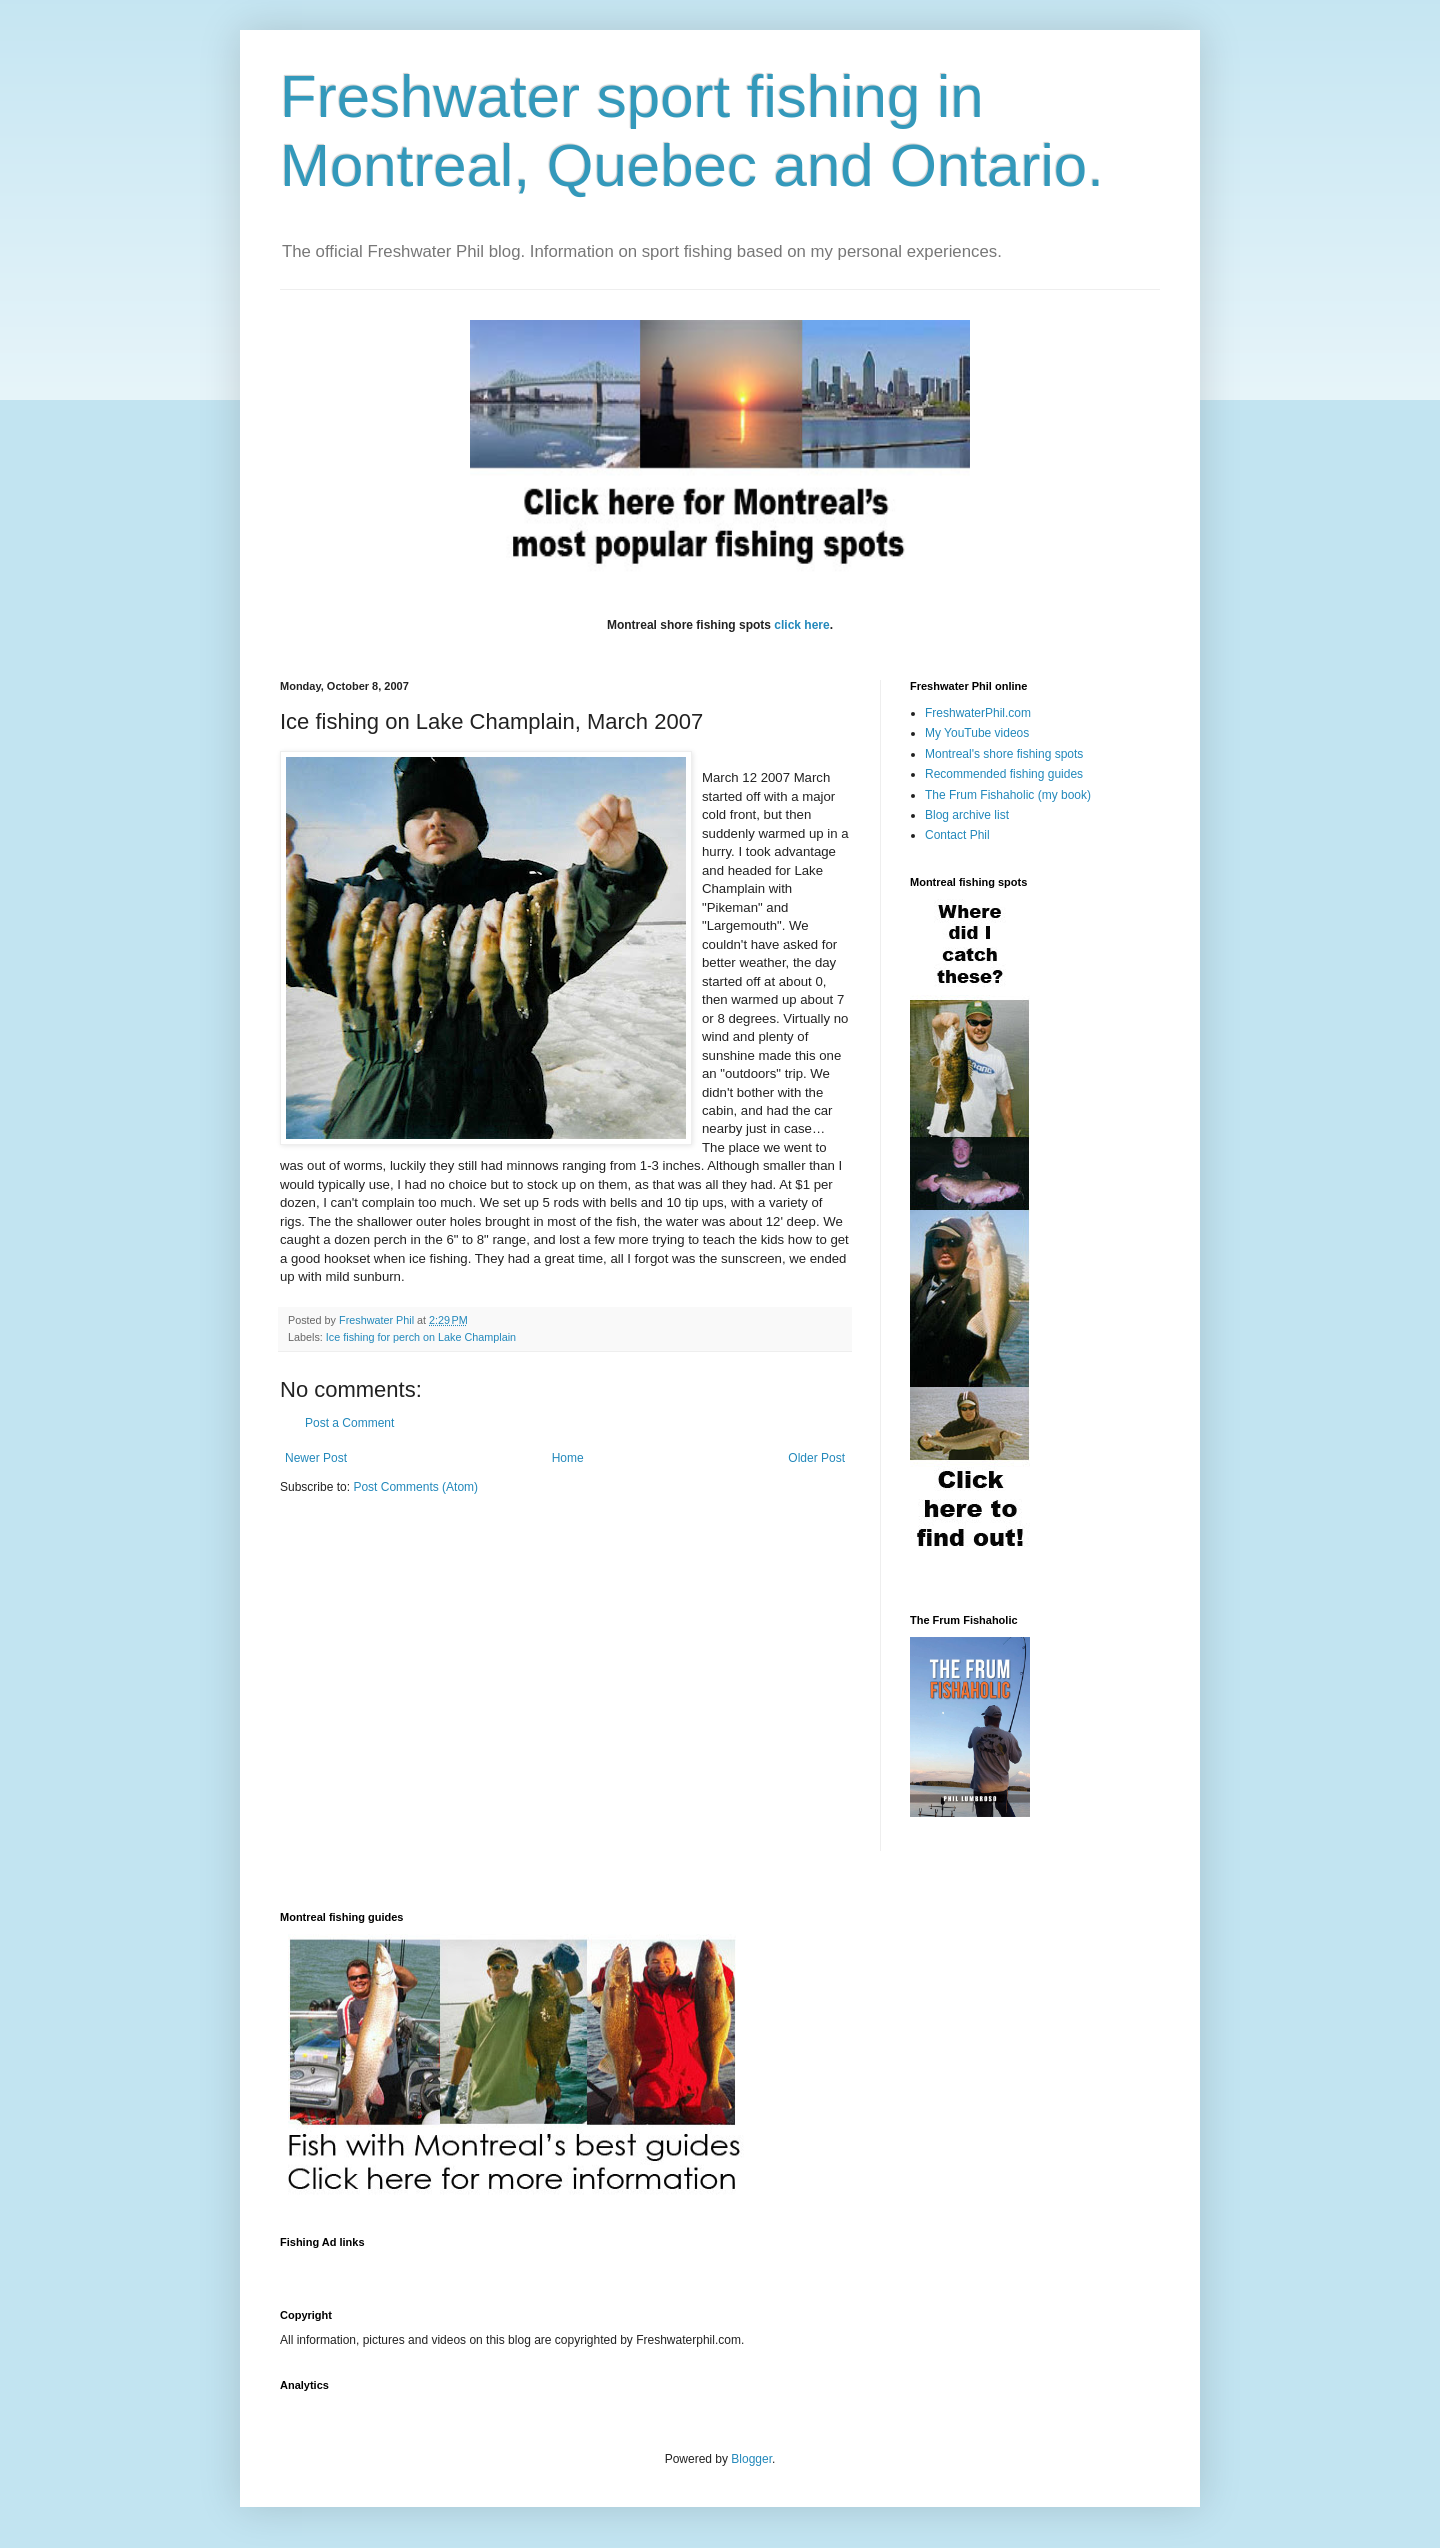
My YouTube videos (977, 733)
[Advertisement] (644, 2266)
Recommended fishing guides (1004, 774)
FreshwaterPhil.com (978, 713)
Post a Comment (349, 1423)
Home (568, 1458)
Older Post (816, 1458)
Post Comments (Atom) (415, 1487)
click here (801, 625)
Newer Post (316, 1458)
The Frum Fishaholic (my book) (1008, 795)
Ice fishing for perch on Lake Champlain (421, 1337)
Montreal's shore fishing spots (1004, 754)
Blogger (751, 2459)
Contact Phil (957, 835)
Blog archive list (967, 815)
